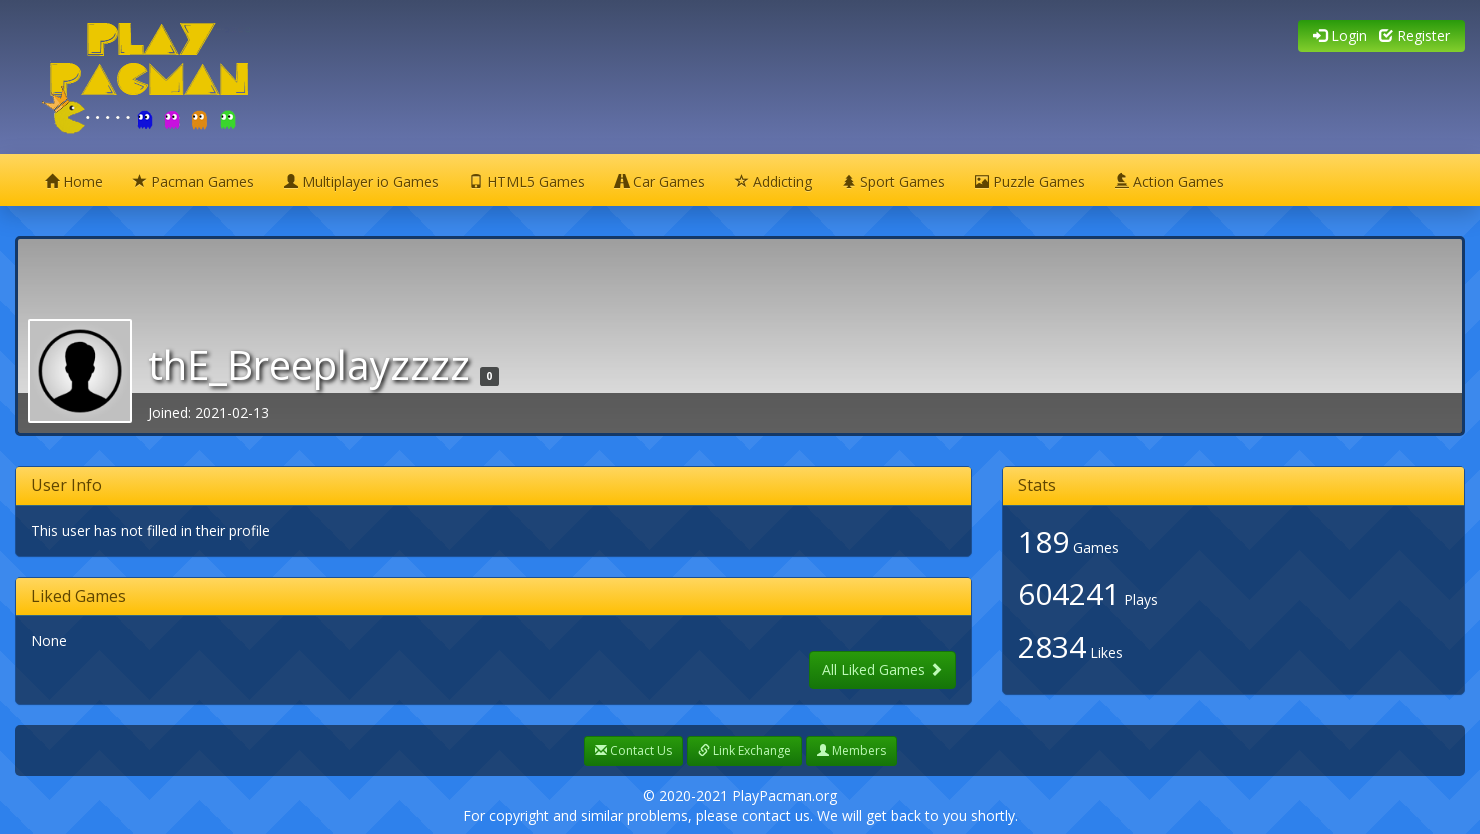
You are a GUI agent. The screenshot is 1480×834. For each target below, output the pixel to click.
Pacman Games (193, 181)
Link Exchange (744, 750)
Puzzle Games (1030, 181)
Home (74, 181)
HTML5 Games (527, 181)
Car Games (660, 181)
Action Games (1169, 181)
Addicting (773, 181)
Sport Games (893, 181)
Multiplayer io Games (361, 181)
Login (1340, 35)
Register (1414, 35)
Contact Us (633, 750)
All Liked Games (882, 669)
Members (851, 750)
